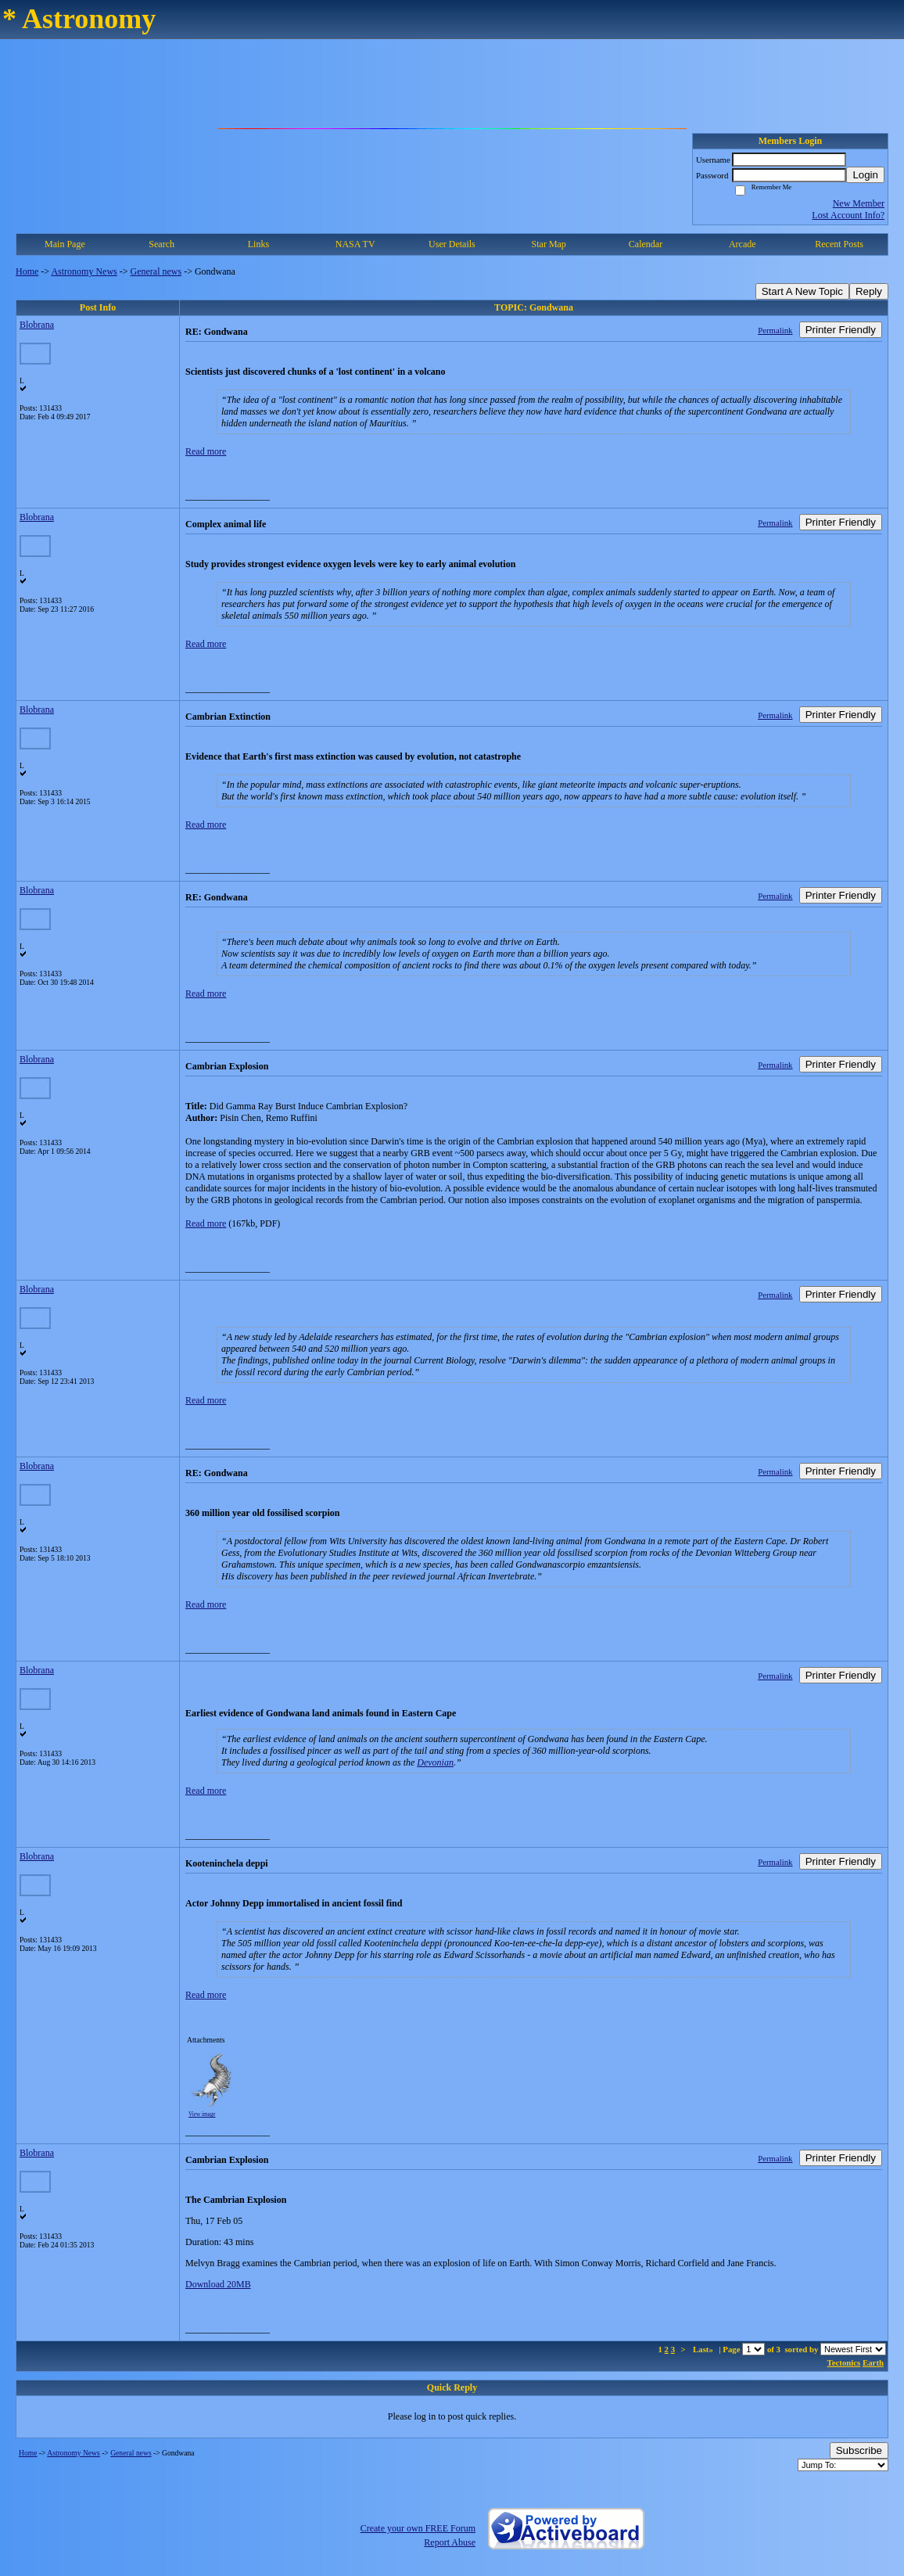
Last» (704, 2349)
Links (258, 244)
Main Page (65, 244)
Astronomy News (84, 271)
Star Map (549, 244)
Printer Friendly (840, 330)
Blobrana (37, 324)
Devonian (435, 1762)
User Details (452, 244)
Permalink (775, 330)
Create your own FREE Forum (418, 2528)
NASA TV (355, 244)
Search (161, 244)
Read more (205, 451)
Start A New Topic (802, 291)
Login (865, 175)
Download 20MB (218, 2284)
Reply (869, 291)
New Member (858, 203)
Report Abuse (449, 2542)
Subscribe (859, 2450)
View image (202, 2114)
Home (27, 271)
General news (156, 271)
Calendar (645, 244)
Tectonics (844, 2362)
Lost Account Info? (848, 215)
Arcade (742, 244)
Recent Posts (839, 244)
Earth (873, 2362)
